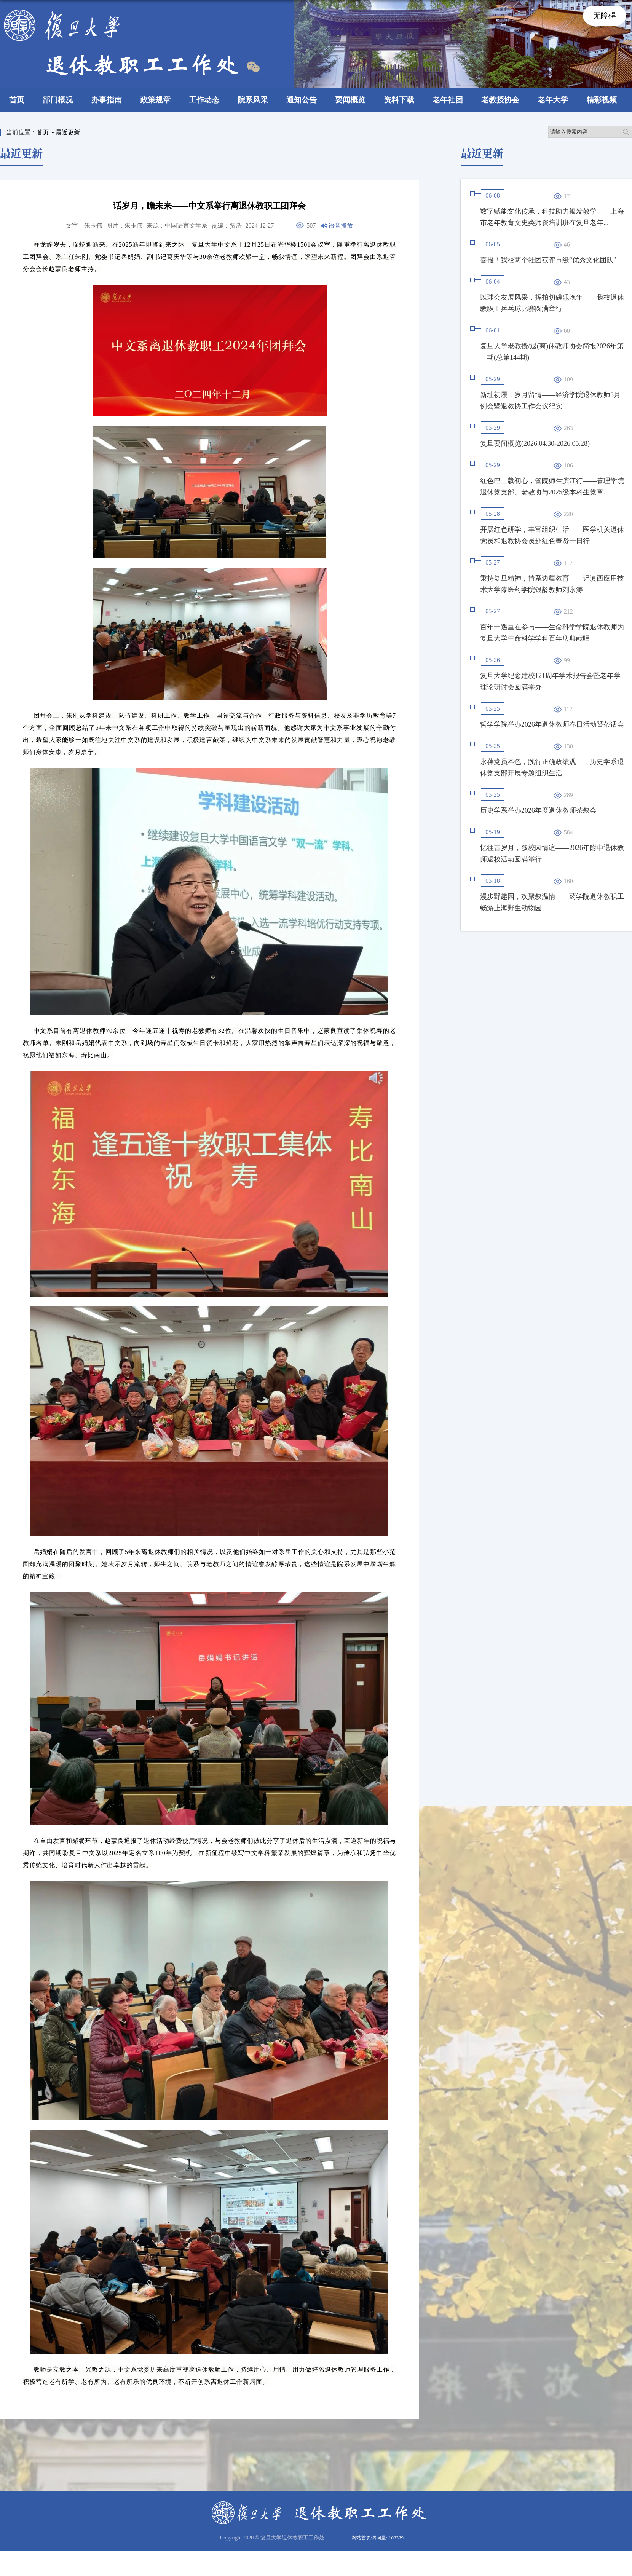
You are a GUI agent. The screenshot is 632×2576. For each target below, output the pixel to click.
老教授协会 (500, 100)
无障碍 (604, 15)
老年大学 (553, 100)
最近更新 (68, 132)
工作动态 (204, 100)
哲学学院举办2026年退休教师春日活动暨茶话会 (552, 724)
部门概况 (58, 100)
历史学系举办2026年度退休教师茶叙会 (538, 810)
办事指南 (106, 100)
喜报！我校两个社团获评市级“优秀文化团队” (548, 260)
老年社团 (448, 100)
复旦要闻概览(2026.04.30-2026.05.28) (535, 443)
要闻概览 (350, 100)
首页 (16, 100)
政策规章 (155, 100)
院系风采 (253, 100)
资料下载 (399, 100)
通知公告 (301, 100)
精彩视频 (601, 100)
